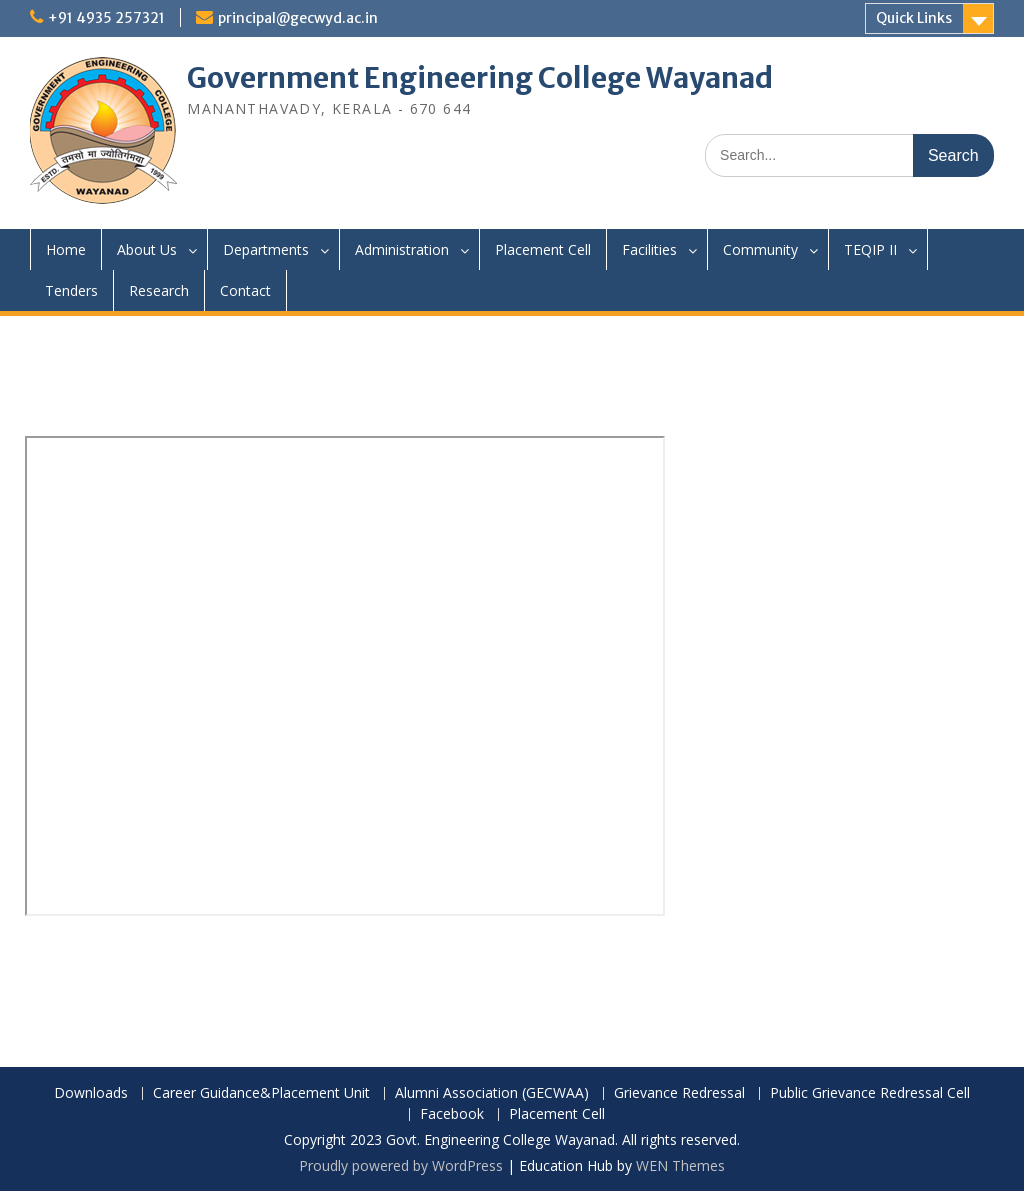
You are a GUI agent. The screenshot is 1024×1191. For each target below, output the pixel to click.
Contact (245, 290)
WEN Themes (680, 1165)
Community (760, 249)
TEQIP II (870, 249)
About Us (147, 249)
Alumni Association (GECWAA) (492, 1093)
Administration (402, 249)
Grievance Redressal (679, 1093)
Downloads (91, 1093)
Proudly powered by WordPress (401, 1165)
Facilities (649, 249)
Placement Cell (543, 249)
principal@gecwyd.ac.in (298, 18)
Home (66, 249)
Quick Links (914, 18)
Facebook (452, 1114)
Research (159, 290)
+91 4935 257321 (106, 18)
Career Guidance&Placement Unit (261, 1093)
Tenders (71, 290)
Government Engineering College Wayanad (480, 78)
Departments (266, 249)
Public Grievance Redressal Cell (870, 1093)
